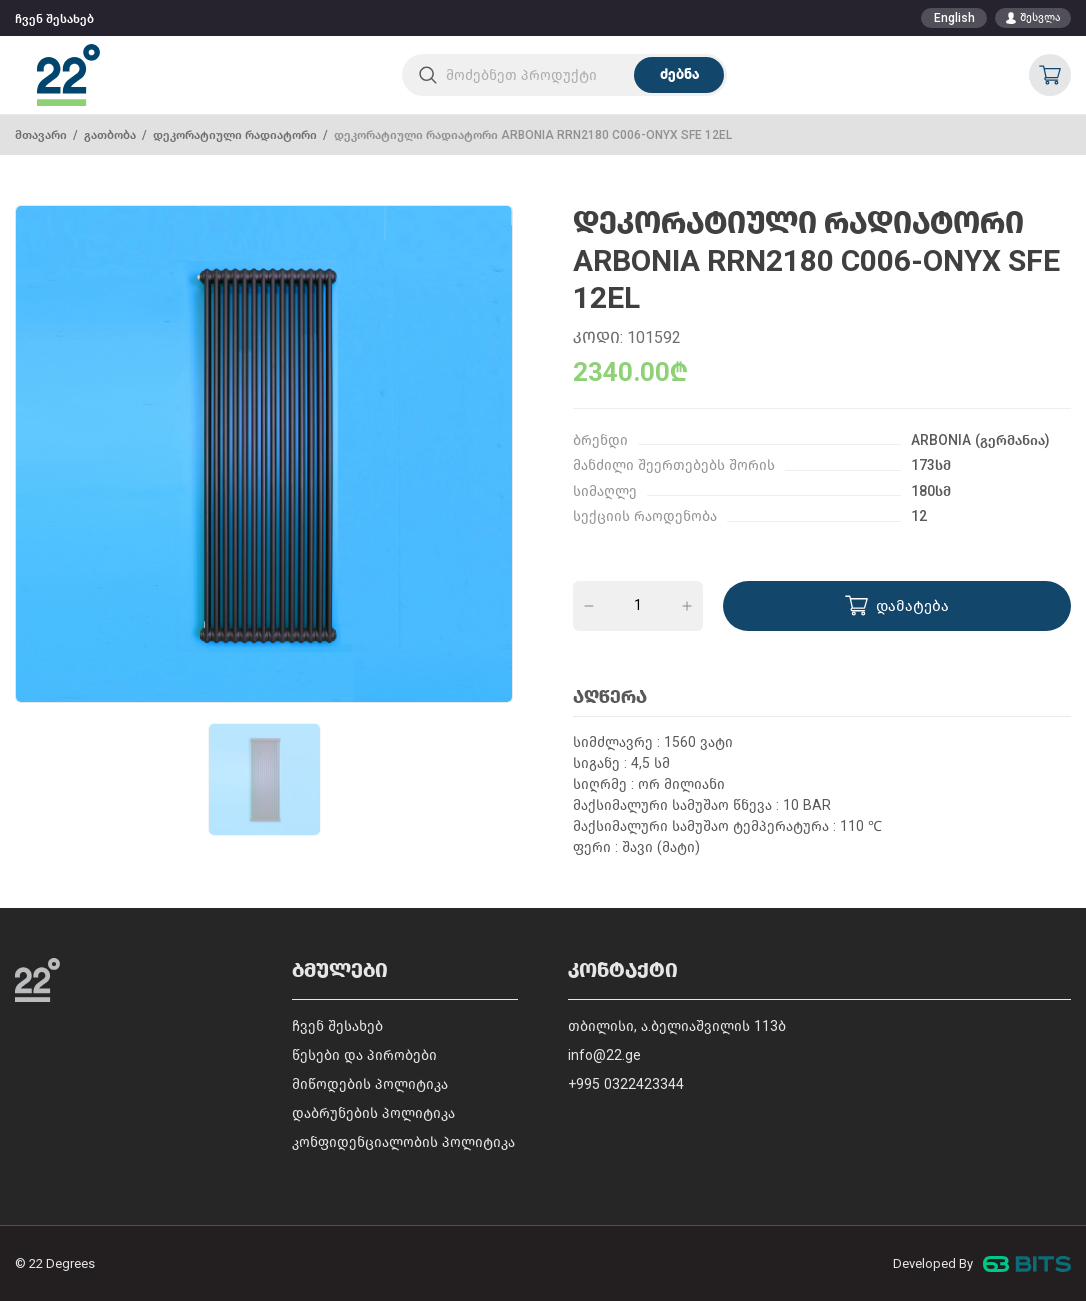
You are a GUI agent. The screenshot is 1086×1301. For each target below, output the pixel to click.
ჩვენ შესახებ (54, 19)
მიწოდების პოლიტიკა (370, 1084)
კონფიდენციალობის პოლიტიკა (403, 1142)
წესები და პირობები (364, 1055)
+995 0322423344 (626, 1084)
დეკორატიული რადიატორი (235, 135)
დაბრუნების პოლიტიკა (373, 1113)
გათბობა (110, 135)
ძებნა (679, 74)
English (954, 18)
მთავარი (41, 135)
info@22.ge (604, 1055)
